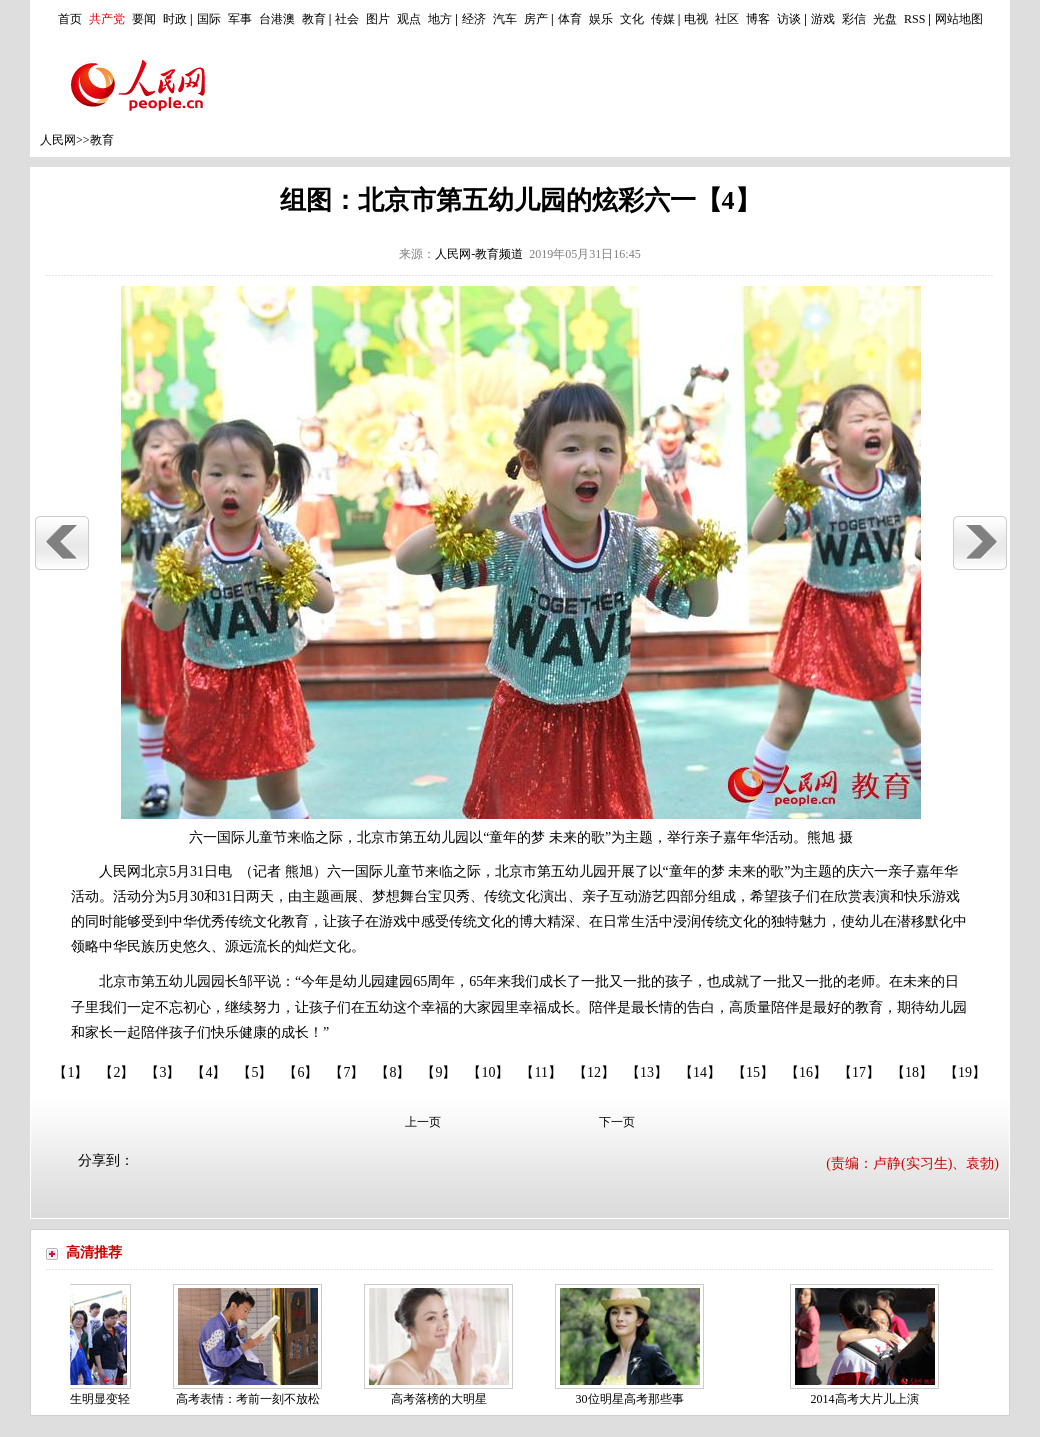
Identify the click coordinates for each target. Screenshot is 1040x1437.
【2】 (116, 1072)
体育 (570, 19)
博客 (758, 19)
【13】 (647, 1072)
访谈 (789, 19)
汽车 (505, 19)
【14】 (700, 1072)
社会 (347, 19)
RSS (914, 19)
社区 (727, 19)
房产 (536, 19)
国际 (209, 19)
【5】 (254, 1072)
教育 (314, 19)
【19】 (965, 1072)
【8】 (392, 1072)
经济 (474, 19)
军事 (240, 19)
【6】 (300, 1072)
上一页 (423, 1122)
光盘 (885, 19)
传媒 (663, 19)
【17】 (859, 1072)
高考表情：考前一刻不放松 (252, 1399)
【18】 (912, 1072)
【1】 (70, 1072)
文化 (632, 19)
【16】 (806, 1072)
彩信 (854, 19)
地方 (440, 19)
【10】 (488, 1072)
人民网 (58, 140)
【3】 (162, 1072)
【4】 (208, 1072)
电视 (696, 19)
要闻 (144, 19)
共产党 (107, 19)
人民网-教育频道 (479, 254)
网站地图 (959, 19)
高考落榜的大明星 (443, 1399)
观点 (409, 19)
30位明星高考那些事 (634, 1399)
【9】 (438, 1072)
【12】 (594, 1072)
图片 (378, 19)
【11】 (540, 1072)
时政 (175, 19)
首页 (70, 19)
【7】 (346, 1072)
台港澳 (277, 19)
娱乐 (601, 19)
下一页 (617, 1122)
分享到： (106, 1160)
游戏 (823, 19)
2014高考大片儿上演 (869, 1399)
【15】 (753, 1072)
